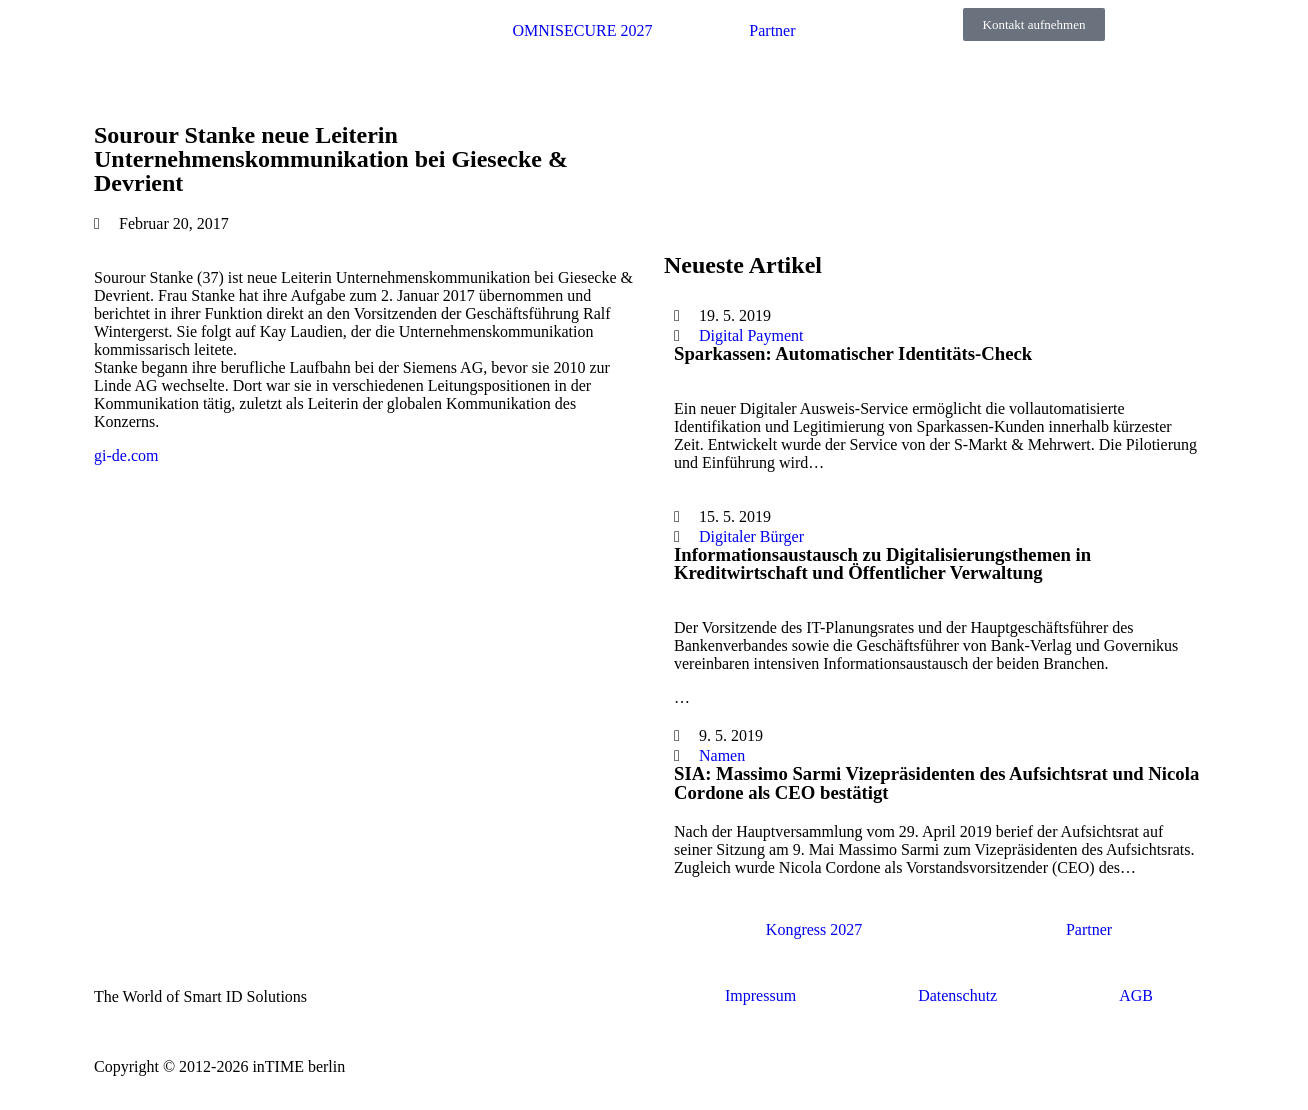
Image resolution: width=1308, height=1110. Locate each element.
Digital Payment (751, 335)
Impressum (760, 995)
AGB (1136, 995)
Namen (722, 755)
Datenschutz (957, 995)
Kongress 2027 (814, 929)
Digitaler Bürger (751, 536)
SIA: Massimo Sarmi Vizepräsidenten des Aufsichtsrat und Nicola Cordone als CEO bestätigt (936, 783)
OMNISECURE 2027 (582, 30)
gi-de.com (126, 455)
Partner (772, 30)
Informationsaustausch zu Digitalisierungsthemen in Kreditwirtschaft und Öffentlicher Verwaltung (882, 564)
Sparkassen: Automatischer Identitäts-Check (853, 353)
